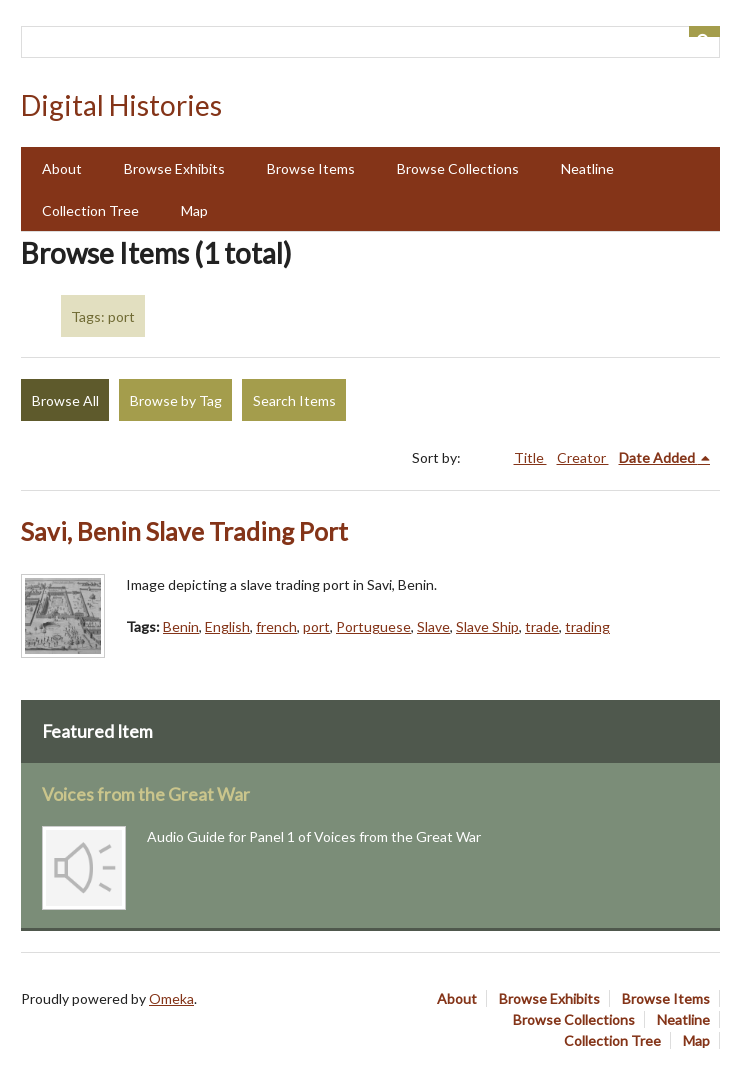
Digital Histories (121, 105)
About (62, 168)
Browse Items (311, 168)
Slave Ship (487, 626)
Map (194, 210)
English (227, 626)
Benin (181, 626)
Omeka (171, 998)
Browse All (65, 400)
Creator (583, 457)
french (276, 626)
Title (530, 457)
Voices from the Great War (146, 794)
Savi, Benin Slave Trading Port (184, 531)
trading (587, 626)
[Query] (370, 42)
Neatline (587, 168)
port (316, 626)
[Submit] (705, 31)
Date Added (658, 457)
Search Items (294, 400)
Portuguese (373, 626)
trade (542, 626)
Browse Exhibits (174, 168)
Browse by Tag (176, 400)
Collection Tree (90, 210)
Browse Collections (458, 168)
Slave (433, 626)
